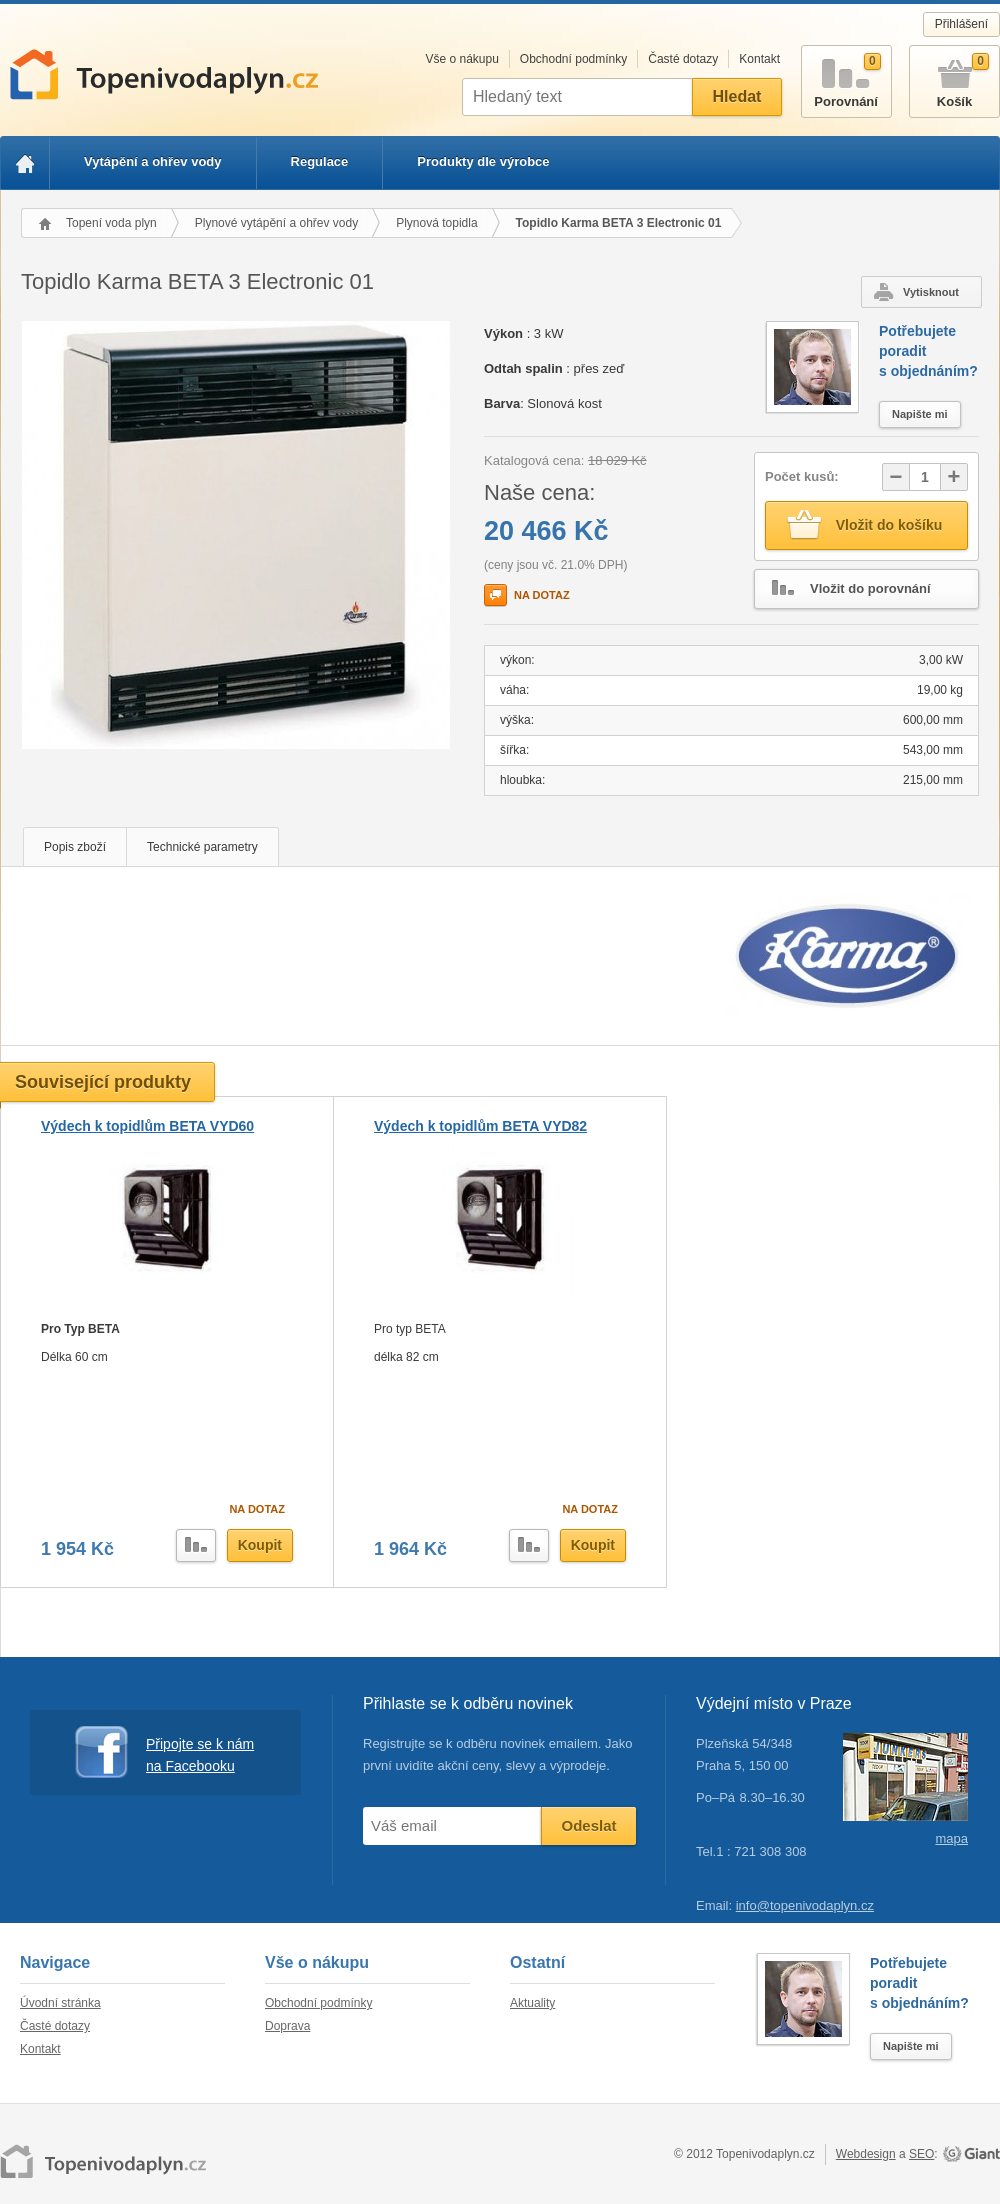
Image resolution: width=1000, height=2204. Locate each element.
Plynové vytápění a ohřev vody (276, 223)
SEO (921, 2154)
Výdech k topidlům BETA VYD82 (480, 1126)
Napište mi (920, 414)
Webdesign (866, 2154)
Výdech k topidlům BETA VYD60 (147, 1126)
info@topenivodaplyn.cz (805, 1905)
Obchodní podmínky (573, 59)
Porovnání (846, 77)
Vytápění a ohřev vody (153, 161)
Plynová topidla (436, 223)
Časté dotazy (683, 59)
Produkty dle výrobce (483, 161)
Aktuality (532, 2003)
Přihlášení (961, 24)
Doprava (287, 2026)
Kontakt (759, 59)
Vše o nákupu (461, 59)
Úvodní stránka (60, 2003)
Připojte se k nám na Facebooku (164, 1752)
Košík (954, 77)
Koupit (260, 1545)
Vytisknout (931, 292)
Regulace (320, 161)
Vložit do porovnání (843, 589)
